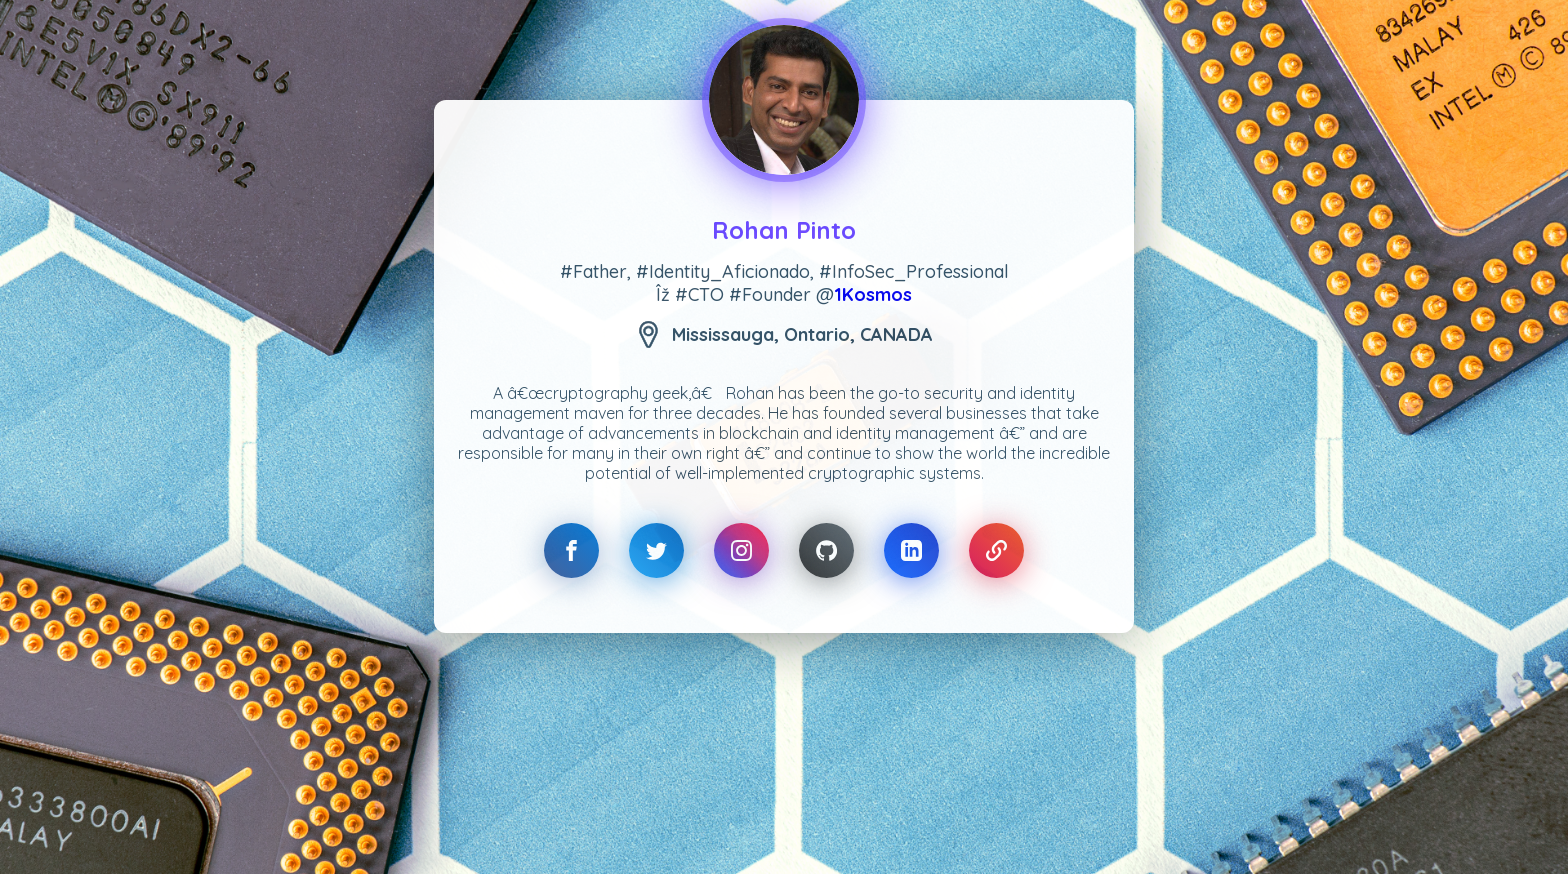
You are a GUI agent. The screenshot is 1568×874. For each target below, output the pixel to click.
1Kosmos (873, 294)
